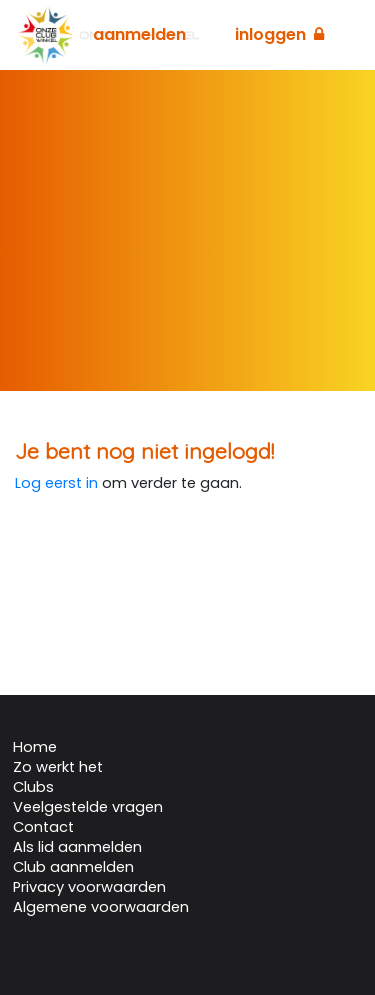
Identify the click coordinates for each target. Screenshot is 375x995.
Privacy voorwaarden (89, 887)
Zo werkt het (58, 767)
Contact (43, 827)
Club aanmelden (73, 867)
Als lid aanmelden (77, 847)
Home (35, 747)
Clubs (33, 787)
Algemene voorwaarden (101, 907)
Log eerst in (56, 483)
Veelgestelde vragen (88, 807)
